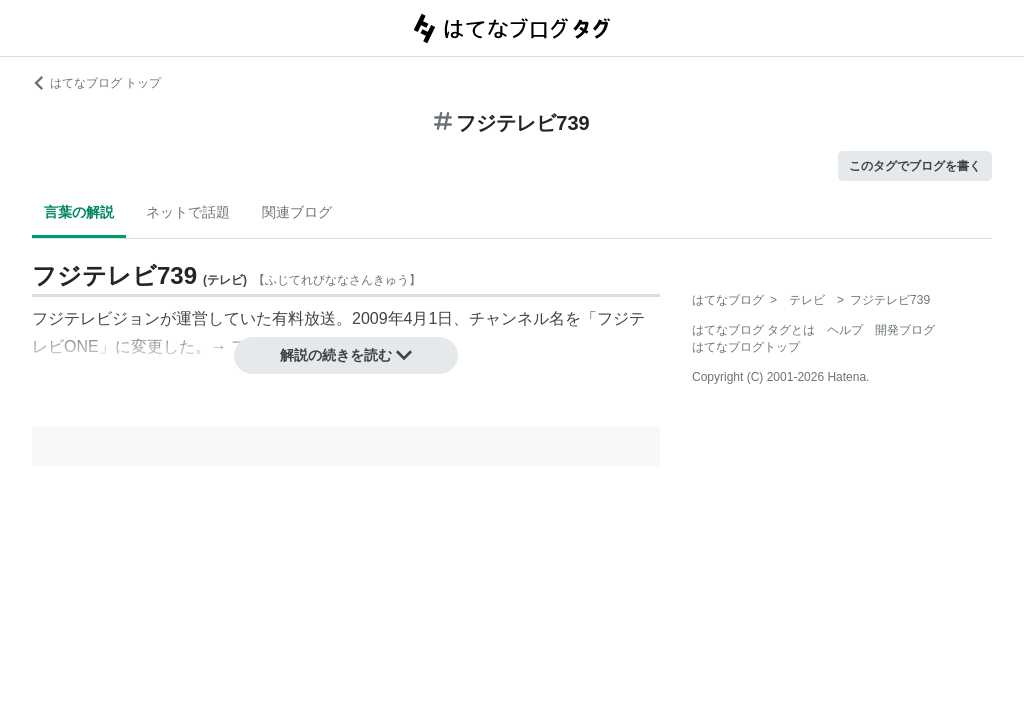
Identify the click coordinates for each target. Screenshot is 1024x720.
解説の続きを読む (346, 355)
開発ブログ (905, 330)
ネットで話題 (188, 212)
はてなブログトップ (746, 347)
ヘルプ (845, 330)
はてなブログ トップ (96, 83)
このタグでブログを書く (915, 166)
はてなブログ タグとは (753, 330)
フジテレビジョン (96, 318)
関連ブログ (297, 212)
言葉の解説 (79, 212)
